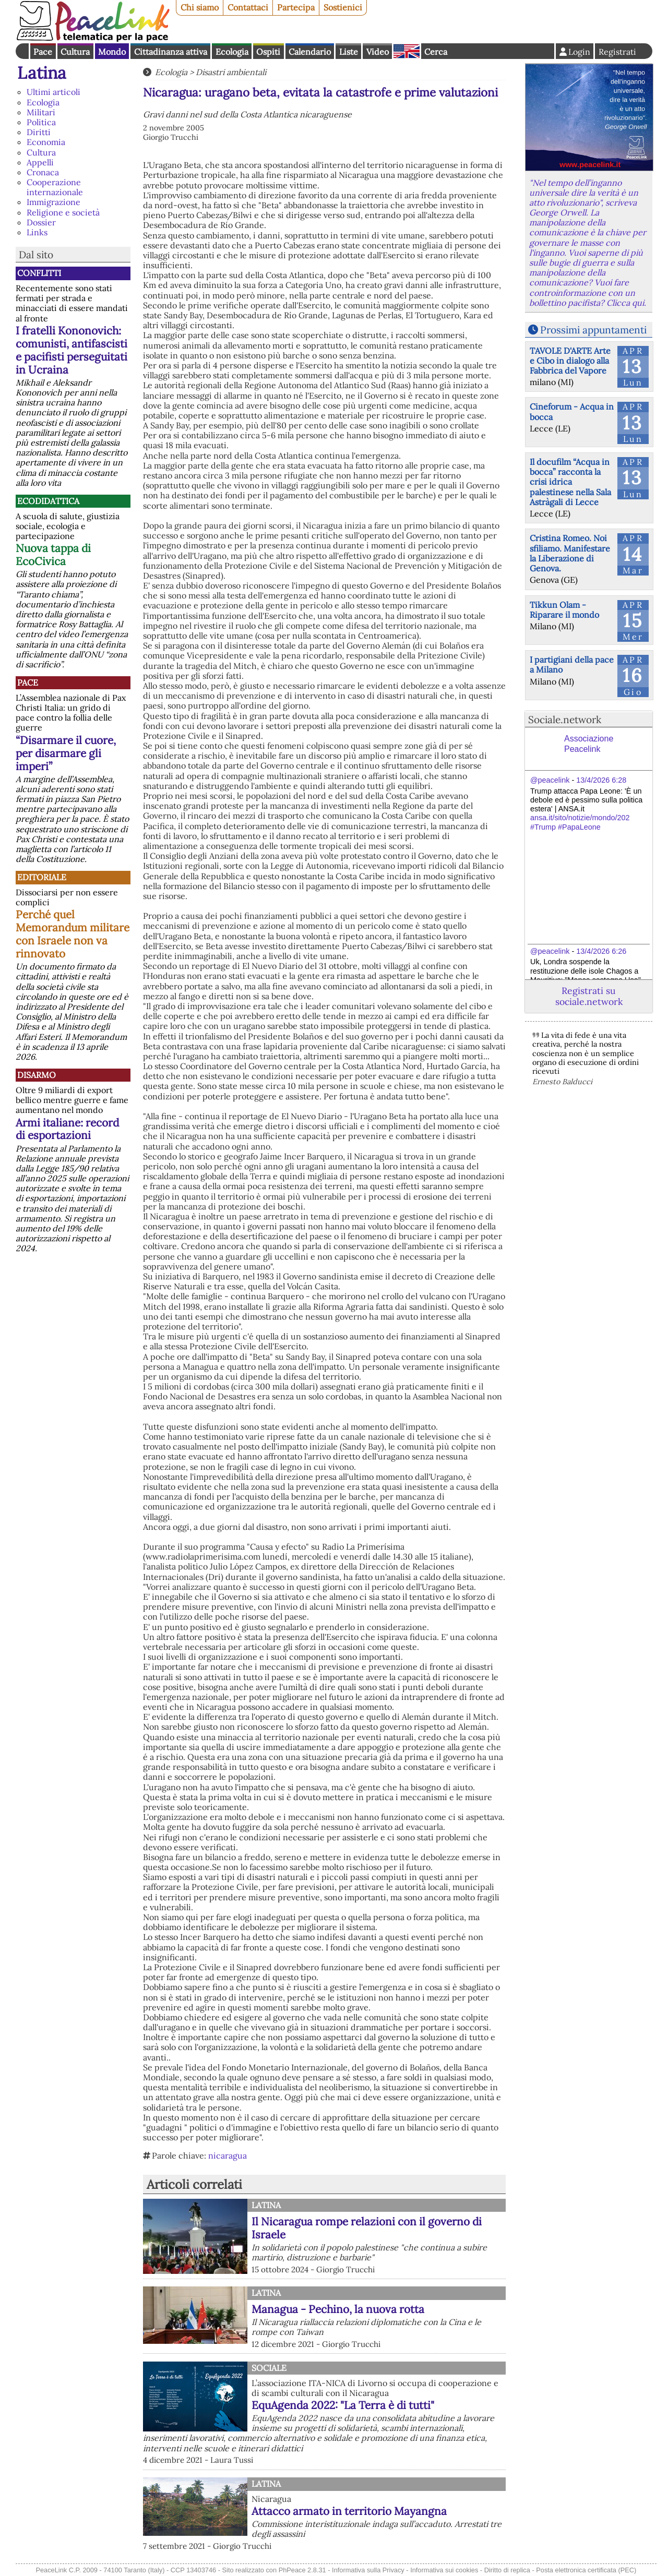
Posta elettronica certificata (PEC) (586, 2570)
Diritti (39, 132)
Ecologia (232, 51)
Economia (46, 142)
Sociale (269, 2368)
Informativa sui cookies (444, 2570)
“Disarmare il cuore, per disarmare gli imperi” (66, 753)
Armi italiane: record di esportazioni (67, 1129)
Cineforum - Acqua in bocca (572, 411)
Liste (348, 51)
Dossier (41, 222)
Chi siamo (200, 7)
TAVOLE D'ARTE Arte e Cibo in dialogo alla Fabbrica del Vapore (570, 360)
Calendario (310, 51)
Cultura (75, 51)
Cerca (435, 51)
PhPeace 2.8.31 (302, 2570)
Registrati (617, 51)
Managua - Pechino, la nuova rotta (338, 2309)
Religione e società (63, 212)
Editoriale (41, 877)
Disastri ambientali (231, 72)
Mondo (112, 51)
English (406, 51)
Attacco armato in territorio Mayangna (349, 2511)
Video (377, 51)
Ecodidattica (48, 501)
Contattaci (248, 7)
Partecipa (296, 7)
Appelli (40, 162)
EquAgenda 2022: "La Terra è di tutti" (343, 2405)
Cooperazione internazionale (55, 187)
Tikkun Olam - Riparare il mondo (564, 610)
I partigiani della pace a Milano (572, 664)
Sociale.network (564, 719)
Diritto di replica (507, 2570)
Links (37, 232)
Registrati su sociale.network (589, 996)
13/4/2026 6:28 (601, 780)
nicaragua (227, 2155)
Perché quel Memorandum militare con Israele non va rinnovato (72, 934)
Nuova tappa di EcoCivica (53, 554)
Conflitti (39, 273)
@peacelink (549, 780)
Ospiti (268, 51)
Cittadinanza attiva (170, 51)
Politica (41, 122)
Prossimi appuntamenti (593, 330)
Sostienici (343, 7)
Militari (41, 112)
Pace (42, 51)
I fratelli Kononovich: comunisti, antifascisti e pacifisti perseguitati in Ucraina (71, 350)
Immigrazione (53, 202)
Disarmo (36, 1075)
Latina (41, 72)
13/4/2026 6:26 (601, 951)
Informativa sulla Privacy (368, 2570)
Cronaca (43, 172)
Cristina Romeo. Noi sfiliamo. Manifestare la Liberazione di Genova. (570, 553)
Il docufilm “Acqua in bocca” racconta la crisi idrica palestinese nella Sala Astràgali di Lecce (570, 482)
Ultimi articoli (53, 92)
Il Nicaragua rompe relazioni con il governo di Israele (367, 2228)
